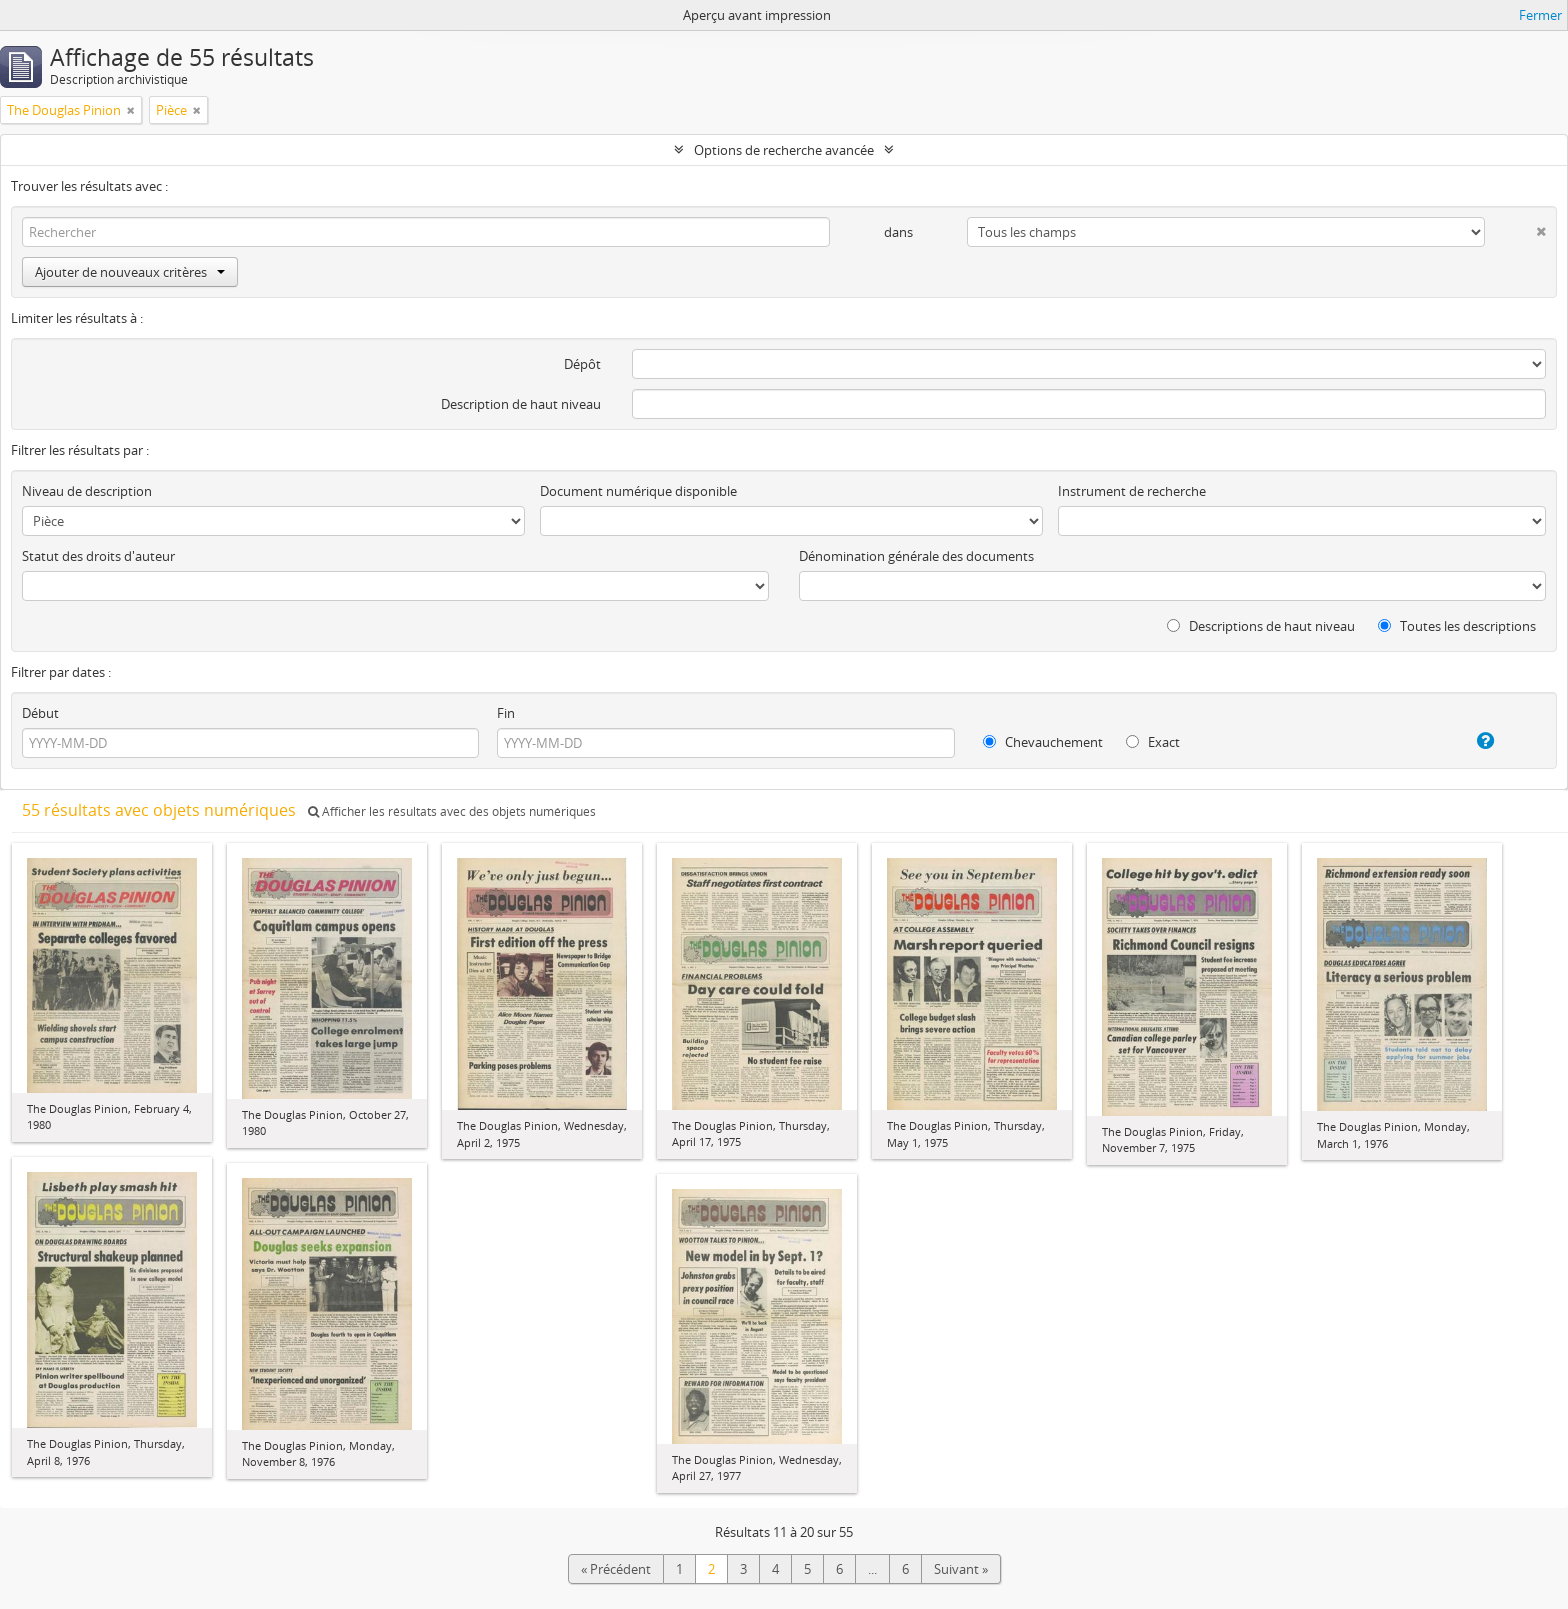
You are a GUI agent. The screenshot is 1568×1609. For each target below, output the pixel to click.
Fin (506, 713)
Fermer (1540, 15)
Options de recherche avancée (784, 150)
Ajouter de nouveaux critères (130, 272)
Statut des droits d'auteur (98, 556)
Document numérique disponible (638, 491)
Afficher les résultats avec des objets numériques (452, 811)
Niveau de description (87, 491)
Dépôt (582, 364)
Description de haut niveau (521, 404)
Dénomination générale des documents (916, 556)
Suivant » (961, 1569)
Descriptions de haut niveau (1261, 626)
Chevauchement (1043, 742)
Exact (1153, 742)
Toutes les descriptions (1457, 626)
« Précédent (616, 1569)
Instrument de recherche (1132, 491)
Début (40, 713)
